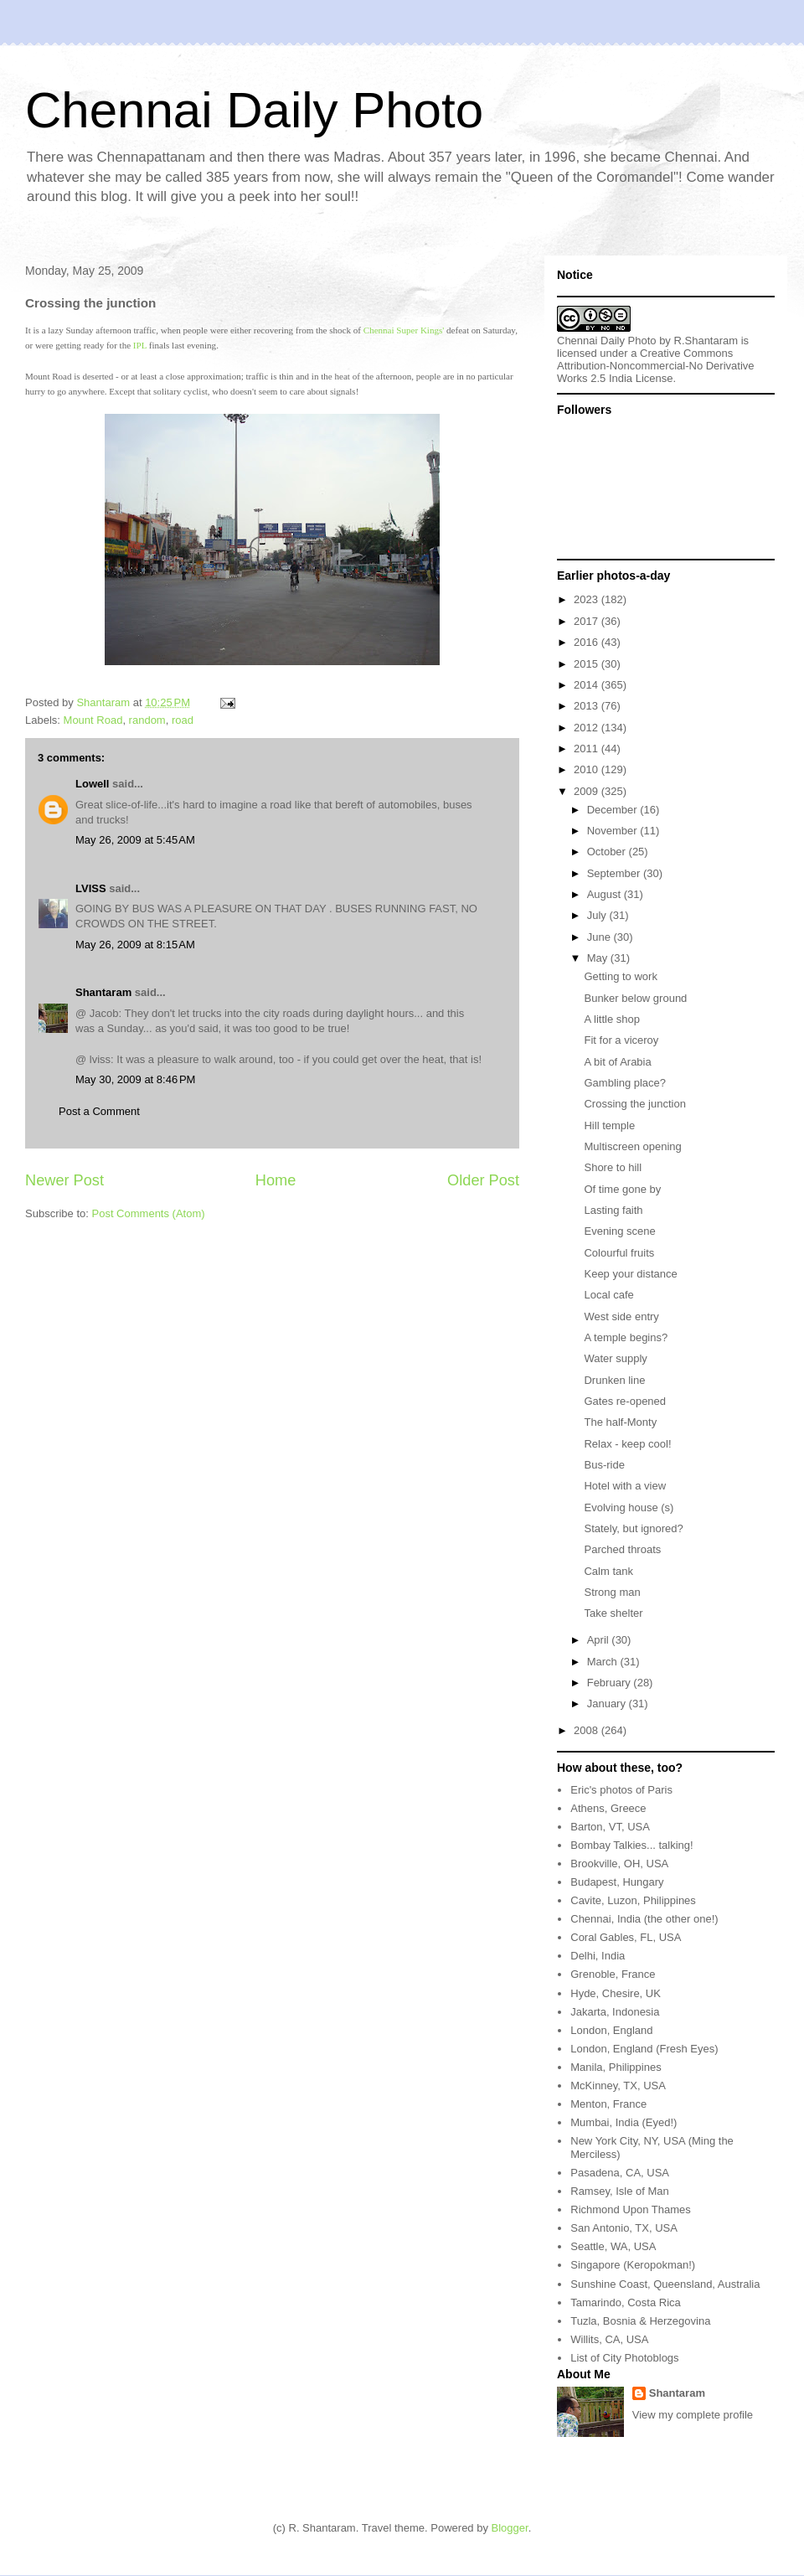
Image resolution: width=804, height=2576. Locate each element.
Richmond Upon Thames (630, 2209)
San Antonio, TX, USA (624, 2228)
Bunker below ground (635, 998)
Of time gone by (622, 1189)
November (614, 830)
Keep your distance (630, 1273)
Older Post (483, 1180)
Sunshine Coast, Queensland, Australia (665, 2284)
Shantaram (103, 992)
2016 (587, 642)
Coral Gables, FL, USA (625, 1937)
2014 (587, 685)
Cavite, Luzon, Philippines (633, 1900)
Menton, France (608, 2104)
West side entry (621, 1316)
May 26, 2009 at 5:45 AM (135, 840)
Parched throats (622, 1549)
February (610, 1682)
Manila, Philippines (615, 2067)
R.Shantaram (706, 340)
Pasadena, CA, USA (619, 2172)
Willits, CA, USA (609, 2339)
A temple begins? (625, 1337)
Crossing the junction (634, 1103)
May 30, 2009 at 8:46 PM (135, 1079)
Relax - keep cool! (627, 1444)
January (608, 1703)
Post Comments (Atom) (148, 1213)
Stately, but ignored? (633, 1528)
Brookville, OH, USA (619, 1863)
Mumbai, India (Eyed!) (623, 2122)
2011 (587, 748)
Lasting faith (613, 1210)
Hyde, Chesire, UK (615, 1993)
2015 (587, 664)
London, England (611, 2030)
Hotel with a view (625, 1485)
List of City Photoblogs (624, 2357)
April (599, 1640)
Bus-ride (604, 1464)
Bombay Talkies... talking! (631, 1845)
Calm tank (608, 1571)
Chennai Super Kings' (404, 330)
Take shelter (613, 1613)
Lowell (92, 783)
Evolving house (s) (628, 1507)
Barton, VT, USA (610, 1826)
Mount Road (93, 720)
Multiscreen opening (632, 1146)
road (182, 720)
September (615, 873)
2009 (587, 791)
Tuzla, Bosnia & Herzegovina (640, 2321)
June (600, 937)
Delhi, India (597, 1955)
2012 (587, 727)
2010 (587, 769)
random (147, 720)
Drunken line (614, 1380)
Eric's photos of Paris (621, 1790)
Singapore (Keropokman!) (632, 2265)
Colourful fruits (619, 1253)
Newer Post (64, 1180)
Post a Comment (99, 1111)
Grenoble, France (612, 1974)
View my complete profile (692, 2414)
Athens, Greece (608, 1808)
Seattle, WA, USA (613, 2246)
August (605, 894)
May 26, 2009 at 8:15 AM (135, 944)
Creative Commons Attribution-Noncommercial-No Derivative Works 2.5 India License (656, 366)
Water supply (615, 1358)
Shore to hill (613, 1167)
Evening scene (619, 1231)
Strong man (612, 1592)
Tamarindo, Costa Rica (625, 2302)
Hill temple (609, 1125)
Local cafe (608, 1294)
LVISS (90, 888)
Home (275, 1180)
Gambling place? (625, 1082)
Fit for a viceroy (621, 1040)
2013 (587, 705)
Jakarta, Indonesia (614, 2012)
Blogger (510, 2528)
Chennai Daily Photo (254, 110)
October (608, 851)
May (599, 958)
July (598, 915)
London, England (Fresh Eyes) (644, 2048)
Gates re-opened (625, 1401)
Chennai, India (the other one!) (644, 1919)
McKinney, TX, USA (618, 2085)
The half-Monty (620, 1422)
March (604, 1661)
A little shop (612, 1019)
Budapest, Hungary (616, 1882)
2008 (587, 1730)
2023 (587, 599)
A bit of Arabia (617, 1062)
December (614, 809)
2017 (587, 621)
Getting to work (620, 976)
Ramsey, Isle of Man (619, 2191)
